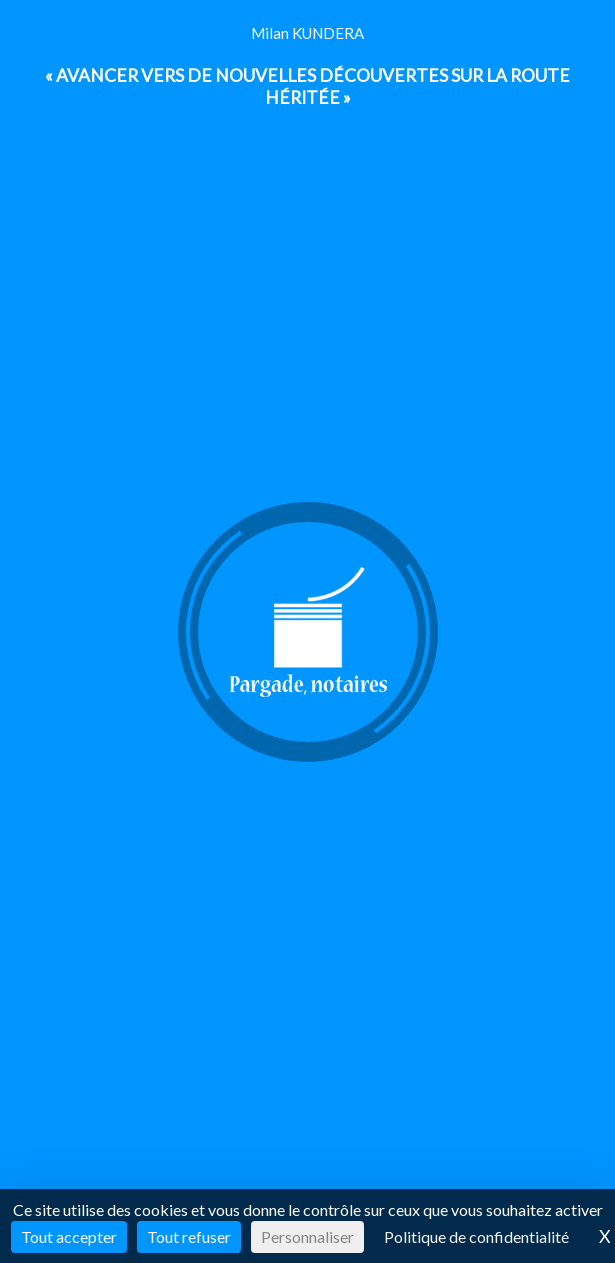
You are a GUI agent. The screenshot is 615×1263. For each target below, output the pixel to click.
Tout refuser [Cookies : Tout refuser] (189, 1236)
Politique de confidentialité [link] (476, 1236)
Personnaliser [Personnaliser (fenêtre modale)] (307, 1236)
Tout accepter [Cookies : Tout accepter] (69, 1236)
